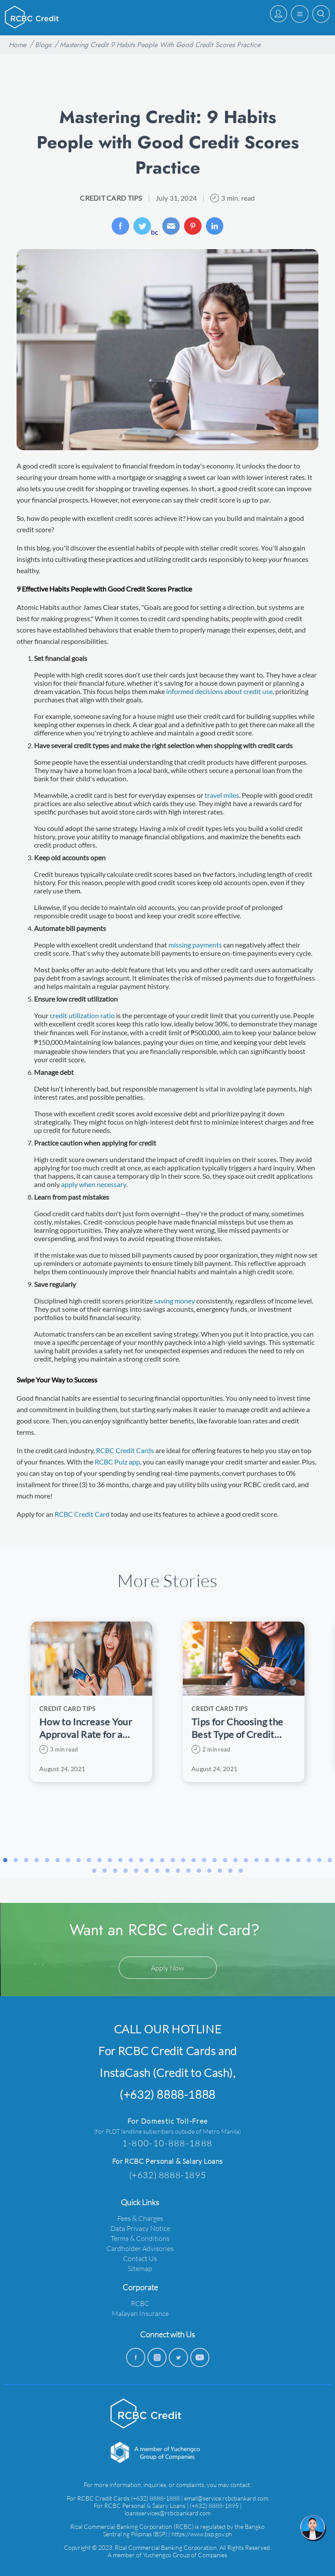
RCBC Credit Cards (125, 1450)
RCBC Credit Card (82, 1514)
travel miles (222, 795)
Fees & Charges (140, 2218)
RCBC (140, 2303)
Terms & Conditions (140, 2238)
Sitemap (140, 2268)
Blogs (43, 45)
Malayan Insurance (140, 2313)
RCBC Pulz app (117, 1461)
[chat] (313, 2528)
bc (145, 226)
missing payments (195, 945)
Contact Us (140, 2258)
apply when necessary (93, 1184)
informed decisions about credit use (219, 691)
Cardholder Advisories (140, 2248)
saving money (174, 1301)
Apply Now (167, 1968)
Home (17, 45)
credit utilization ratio (82, 1015)
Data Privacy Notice (140, 2228)
